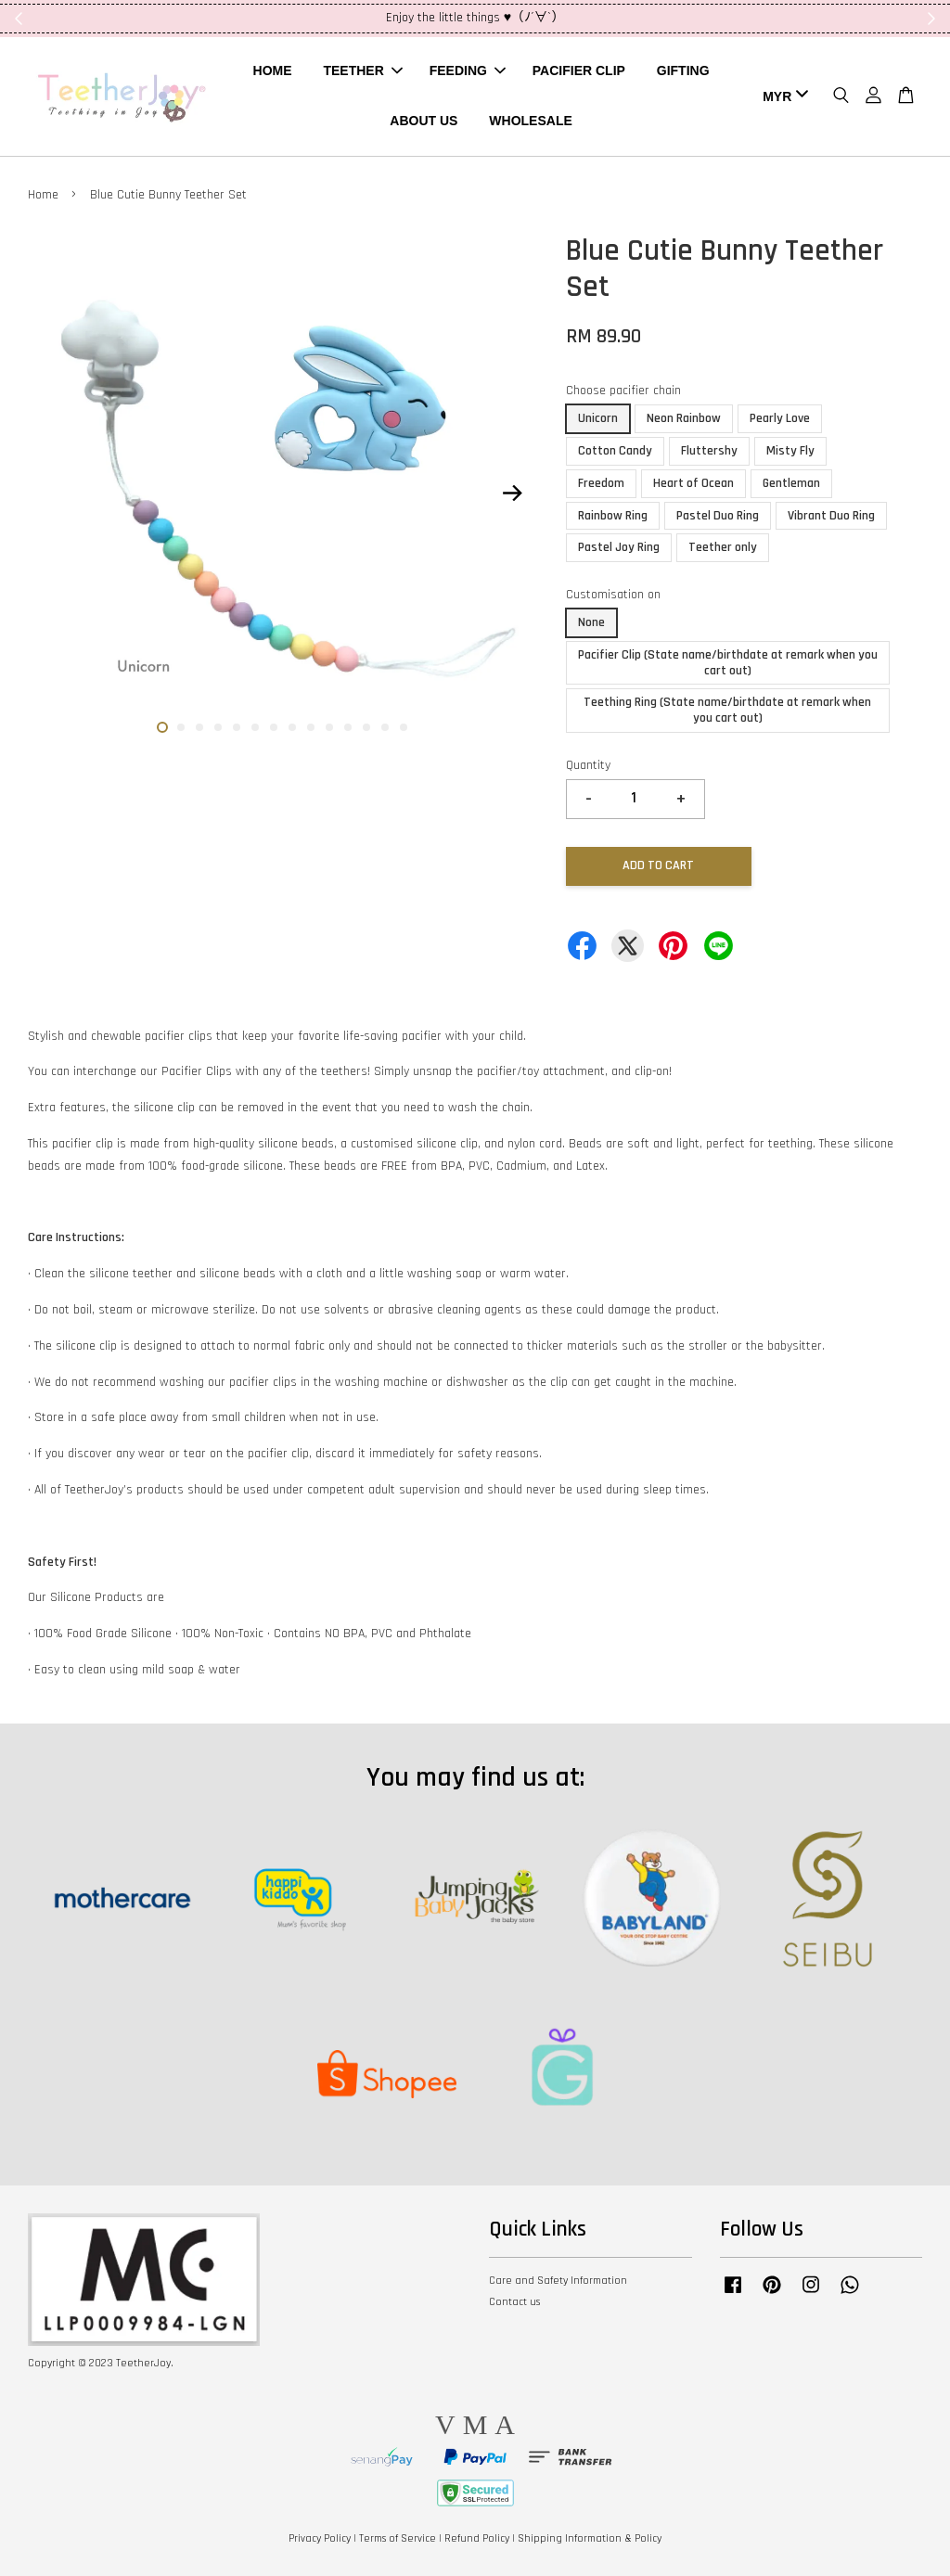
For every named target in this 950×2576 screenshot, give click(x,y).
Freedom (601, 483)
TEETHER (362, 70)
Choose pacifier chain (623, 390)
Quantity (588, 765)
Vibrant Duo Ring (831, 515)
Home (43, 194)
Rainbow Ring (613, 515)
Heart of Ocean (693, 483)
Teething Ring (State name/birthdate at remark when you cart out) (727, 710)
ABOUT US (423, 120)
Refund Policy (476, 2538)
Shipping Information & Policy (589, 2538)
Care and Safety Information (558, 2281)
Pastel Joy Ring (619, 547)
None (591, 622)
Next (513, 493)
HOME (272, 70)
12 (366, 727)
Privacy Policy (320, 2538)
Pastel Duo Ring (717, 515)
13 (385, 727)
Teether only (722, 547)
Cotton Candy (615, 450)
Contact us (514, 2302)
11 (347, 727)
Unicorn (598, 418)
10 (329, 727)
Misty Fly (790, 450)
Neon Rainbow (684, 418)
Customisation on (613, 594)
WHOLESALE (530, 120)
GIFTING (683, 70)
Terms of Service (397, 2538)
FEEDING (468, 70)
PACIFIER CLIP (579, 70)
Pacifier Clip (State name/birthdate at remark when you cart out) (728, 663)
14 (403, 727)
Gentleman (791, 483)
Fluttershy (709, 450)
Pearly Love (780, 418)
